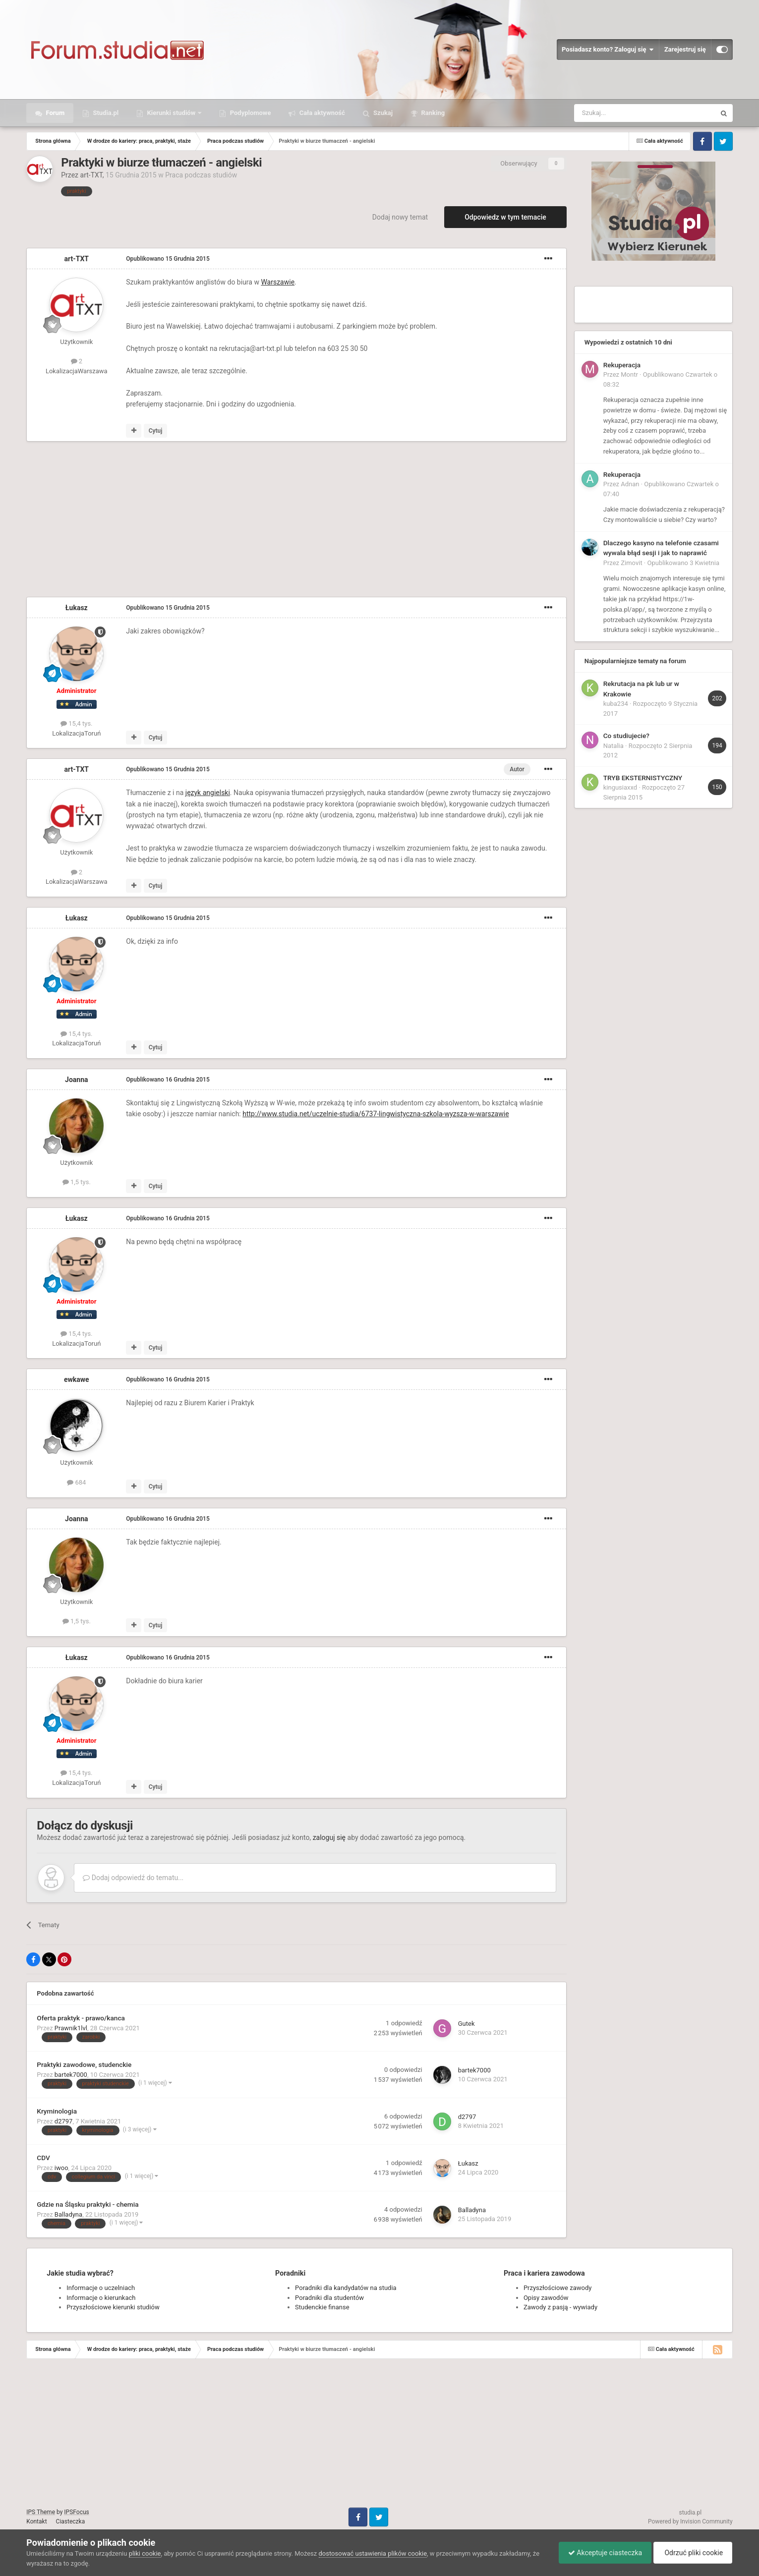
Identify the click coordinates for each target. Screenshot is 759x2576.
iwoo (61, 2168)
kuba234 (615, 703)
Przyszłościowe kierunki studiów (112, 2307)
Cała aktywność (321, 112)
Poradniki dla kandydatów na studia (346, 2287)
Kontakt (36, 2521)
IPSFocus (76, 2512)
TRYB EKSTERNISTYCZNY (642, 778)
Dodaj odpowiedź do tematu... (133, 1878)
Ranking (432, 112)
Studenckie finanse (322, 2307)
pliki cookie (145, 2553)
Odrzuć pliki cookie (692, 2553)
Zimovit (631, 563)
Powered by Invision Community (690, 2521)
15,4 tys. (76, 723)
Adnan (630, 484)
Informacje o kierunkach (100, 2297)
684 (76, 1482)
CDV (43, 2158)
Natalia (613, 745)
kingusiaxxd (620, 787)
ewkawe (76, 1379)
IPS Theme (40, 2512)
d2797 (64, 2121)
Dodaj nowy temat (400, 217)
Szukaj (382, 112)
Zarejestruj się (685, 49)
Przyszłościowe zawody (557, 2287)
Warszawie (277, 282)
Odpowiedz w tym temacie (505, 217)
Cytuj (156, 430)
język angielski (207, 793)
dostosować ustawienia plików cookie (373, 2553)
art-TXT (91, 175)
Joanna (76, 1080)
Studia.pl (104, 112)
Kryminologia (57, 2111)
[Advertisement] (206, 521)
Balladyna (68, 2214)
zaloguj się (329, 1837)
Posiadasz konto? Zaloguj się (608, 49)
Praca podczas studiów (201, 175)
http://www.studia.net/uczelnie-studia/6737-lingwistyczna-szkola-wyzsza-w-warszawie (375, 1114)
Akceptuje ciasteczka (603, 2553)
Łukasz (76, 608)
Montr (629, 374)
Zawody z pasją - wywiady (560, 2307)
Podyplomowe (249, 112)
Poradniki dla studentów (329, 2297)
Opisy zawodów (546, 2297)
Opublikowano (167, 258)
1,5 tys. (76, 1182)
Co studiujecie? (626, 736)
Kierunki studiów (171, 112)
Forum (54, 112)
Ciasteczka (70, 2521)
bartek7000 (71, 2074)
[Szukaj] (621, 113)
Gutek (466, 2023)
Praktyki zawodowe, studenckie (84, 2064)
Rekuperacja (622, 365)
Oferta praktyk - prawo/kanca (81, 2018)
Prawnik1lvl (71, 2028)
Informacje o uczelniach (100, 2287)
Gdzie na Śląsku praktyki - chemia (87, 2204)
